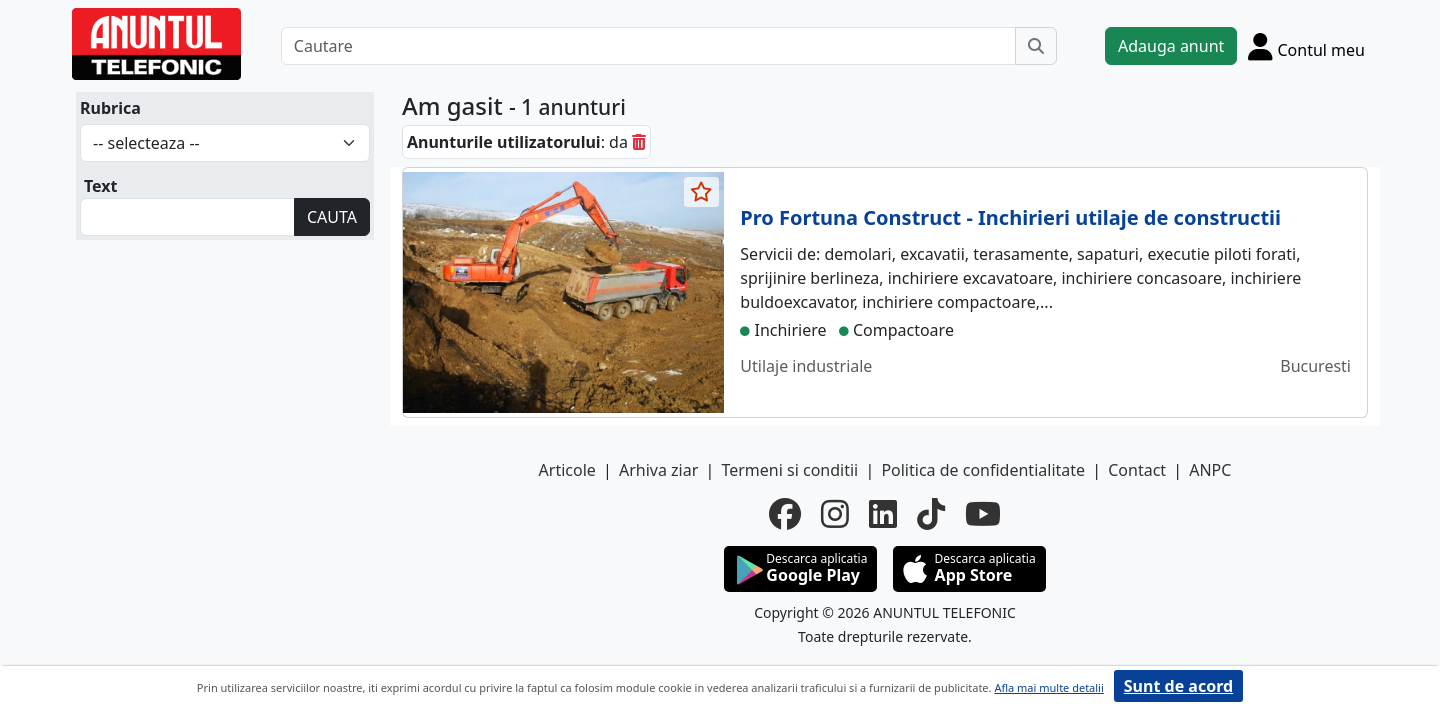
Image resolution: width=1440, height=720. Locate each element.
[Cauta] (1036, 46)
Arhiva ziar (658, 470)
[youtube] (983, 514)
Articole (567, 470)
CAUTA (332, 217)
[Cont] (1306, 46)
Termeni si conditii (789, 470)
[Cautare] (648, 46)
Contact (1137, 470)
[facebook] (785, 514)
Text (101, 186)
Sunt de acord (1178, 686)
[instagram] (835, 514)
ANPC (1210, 470)
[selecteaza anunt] (702, 192)
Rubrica (110, 108)
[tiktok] (931, 514)
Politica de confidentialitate (983, 470)
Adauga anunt (1171, 46)
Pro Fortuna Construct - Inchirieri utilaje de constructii (1010, 217)
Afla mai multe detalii (1048, 687)
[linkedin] (883, 514)
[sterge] (639, 142)
